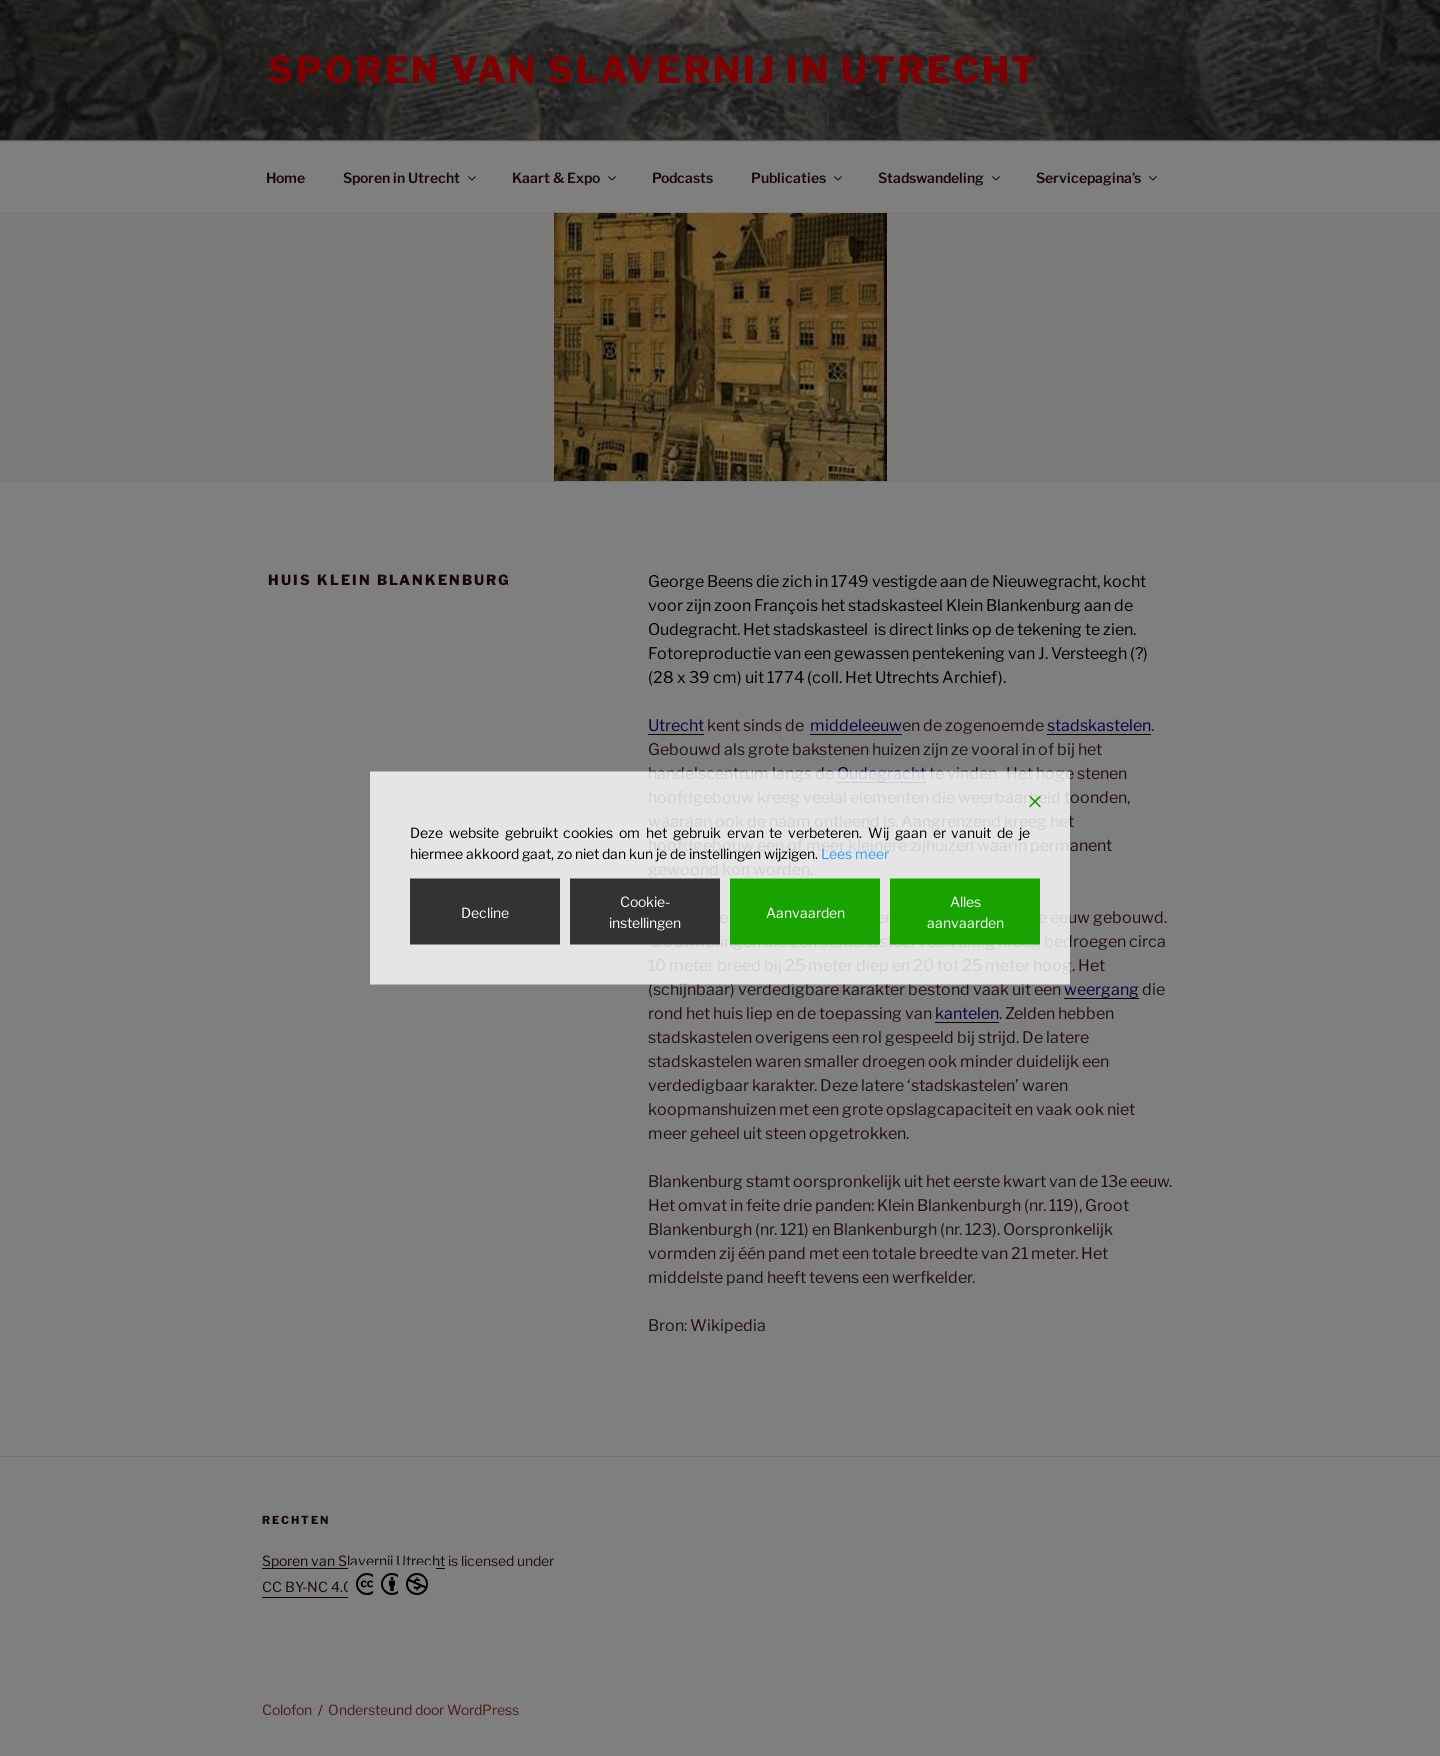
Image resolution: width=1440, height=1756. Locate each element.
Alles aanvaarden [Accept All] (965, 912)
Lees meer (855, 853)
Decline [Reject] (485, 911)
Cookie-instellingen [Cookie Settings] (645, 912)
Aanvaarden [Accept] (805, 911)
